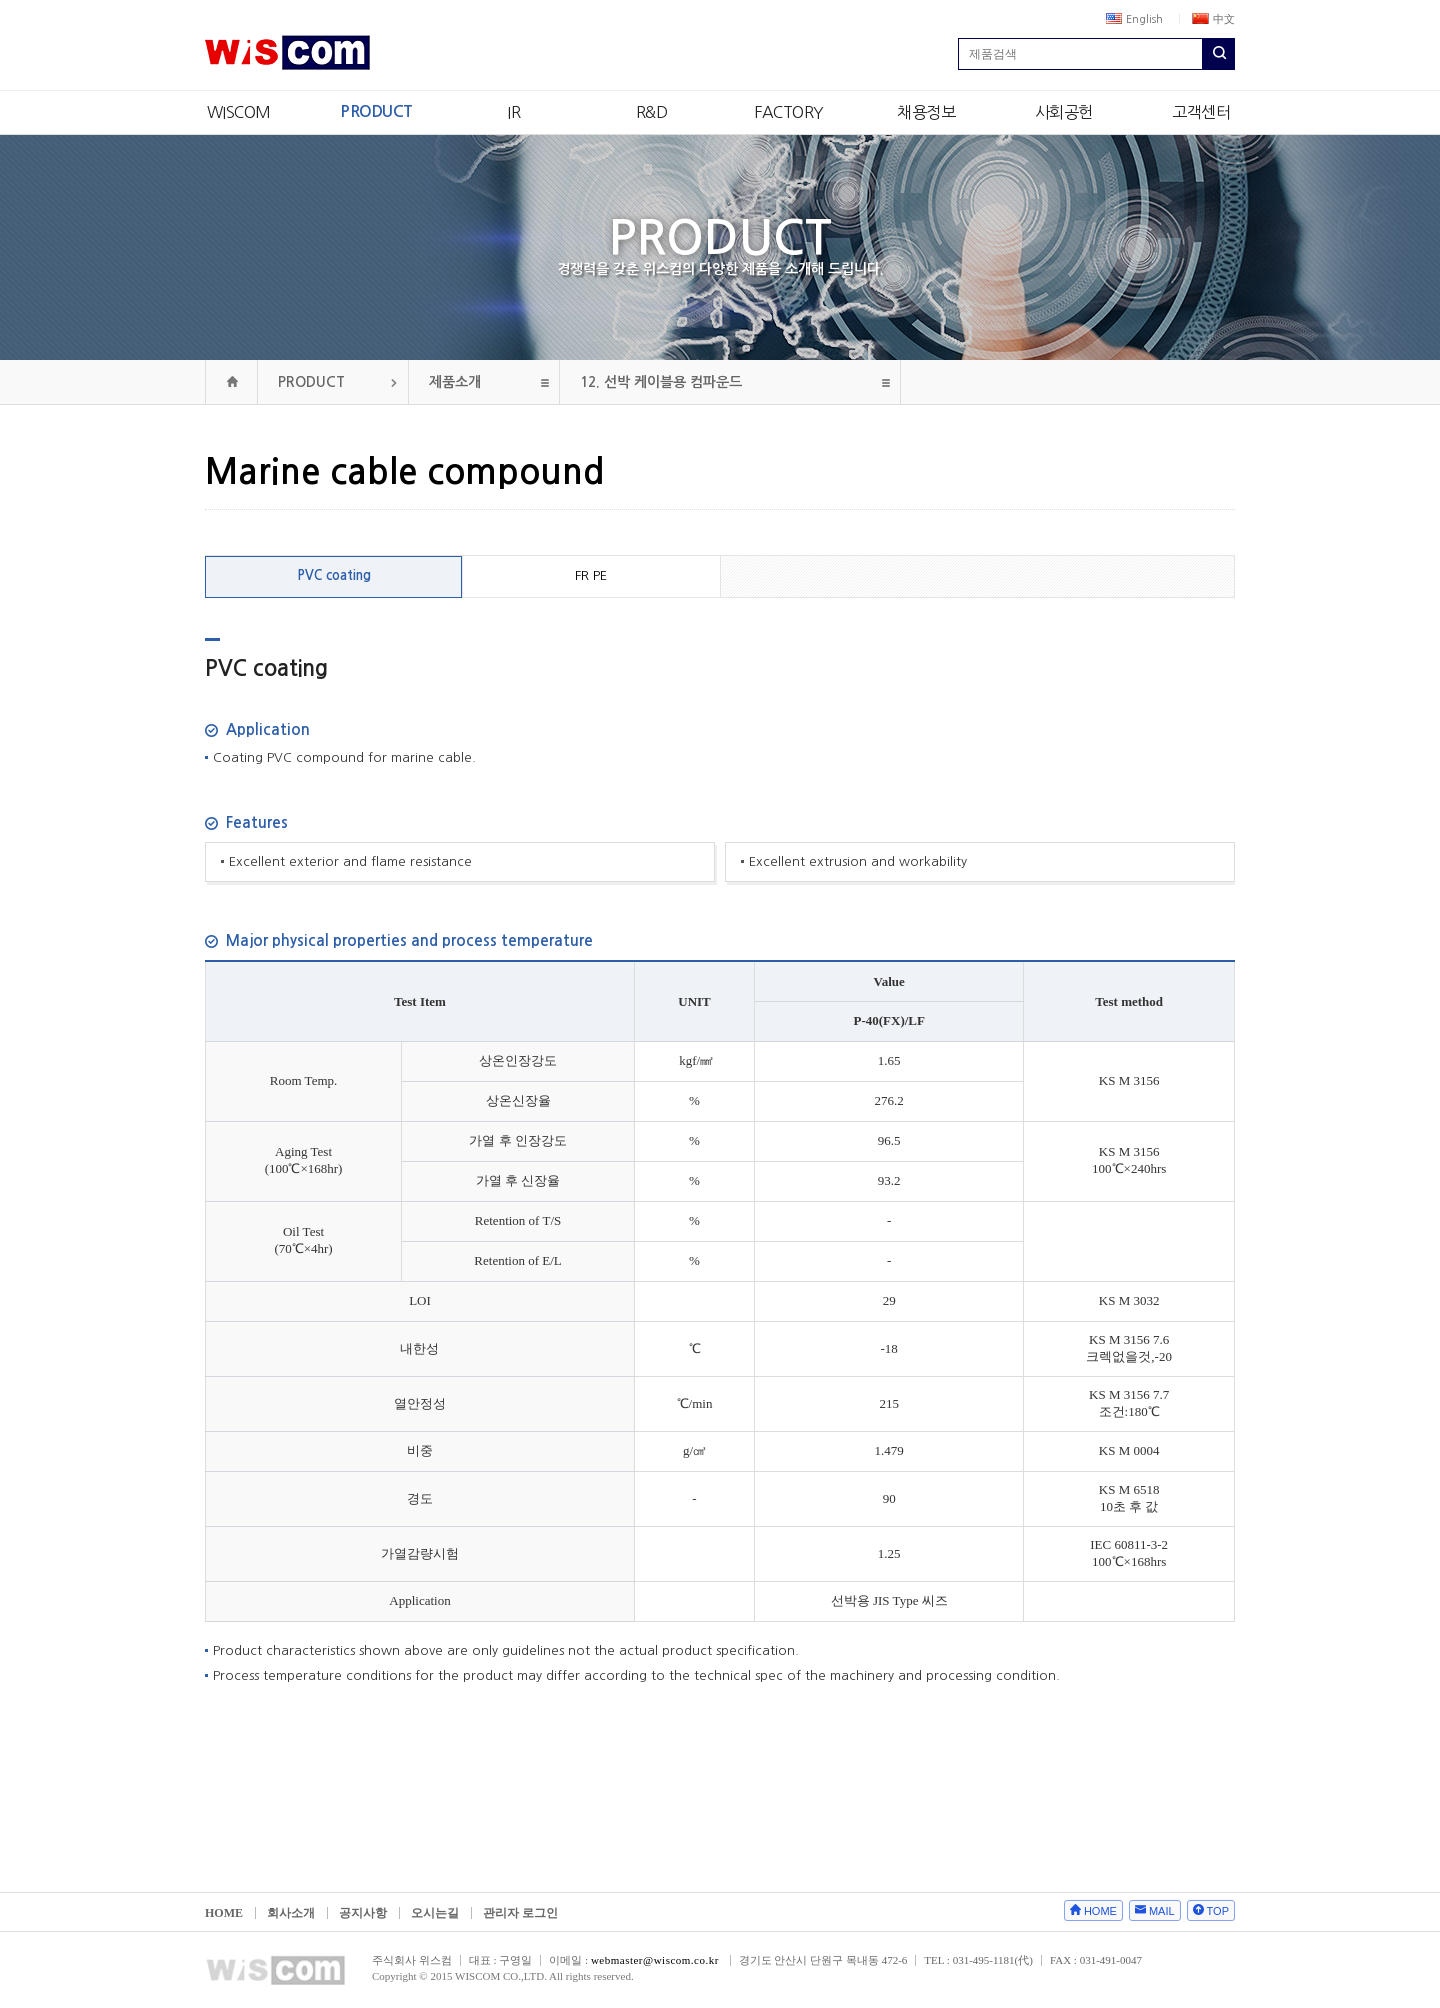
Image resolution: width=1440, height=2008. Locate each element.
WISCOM (239, 112)
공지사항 (363, 1913)
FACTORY (789, 112)
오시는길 (435, 1913)
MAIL (1162, 1911)
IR (513, 112)
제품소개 (455, 382)
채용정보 (926, 112)
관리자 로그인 (520, 1913)
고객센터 (1201, 112)
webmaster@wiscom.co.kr (655, 1960)
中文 (1213, 19)
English (1134, 19)
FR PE (591, 575)
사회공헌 (1064, 112)
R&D (652, 112)
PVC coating (334, 575)
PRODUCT (376, 111)
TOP (1218, 1911)
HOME (224, 1913)
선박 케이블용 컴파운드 (661, 382)
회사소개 (291, 1913)
